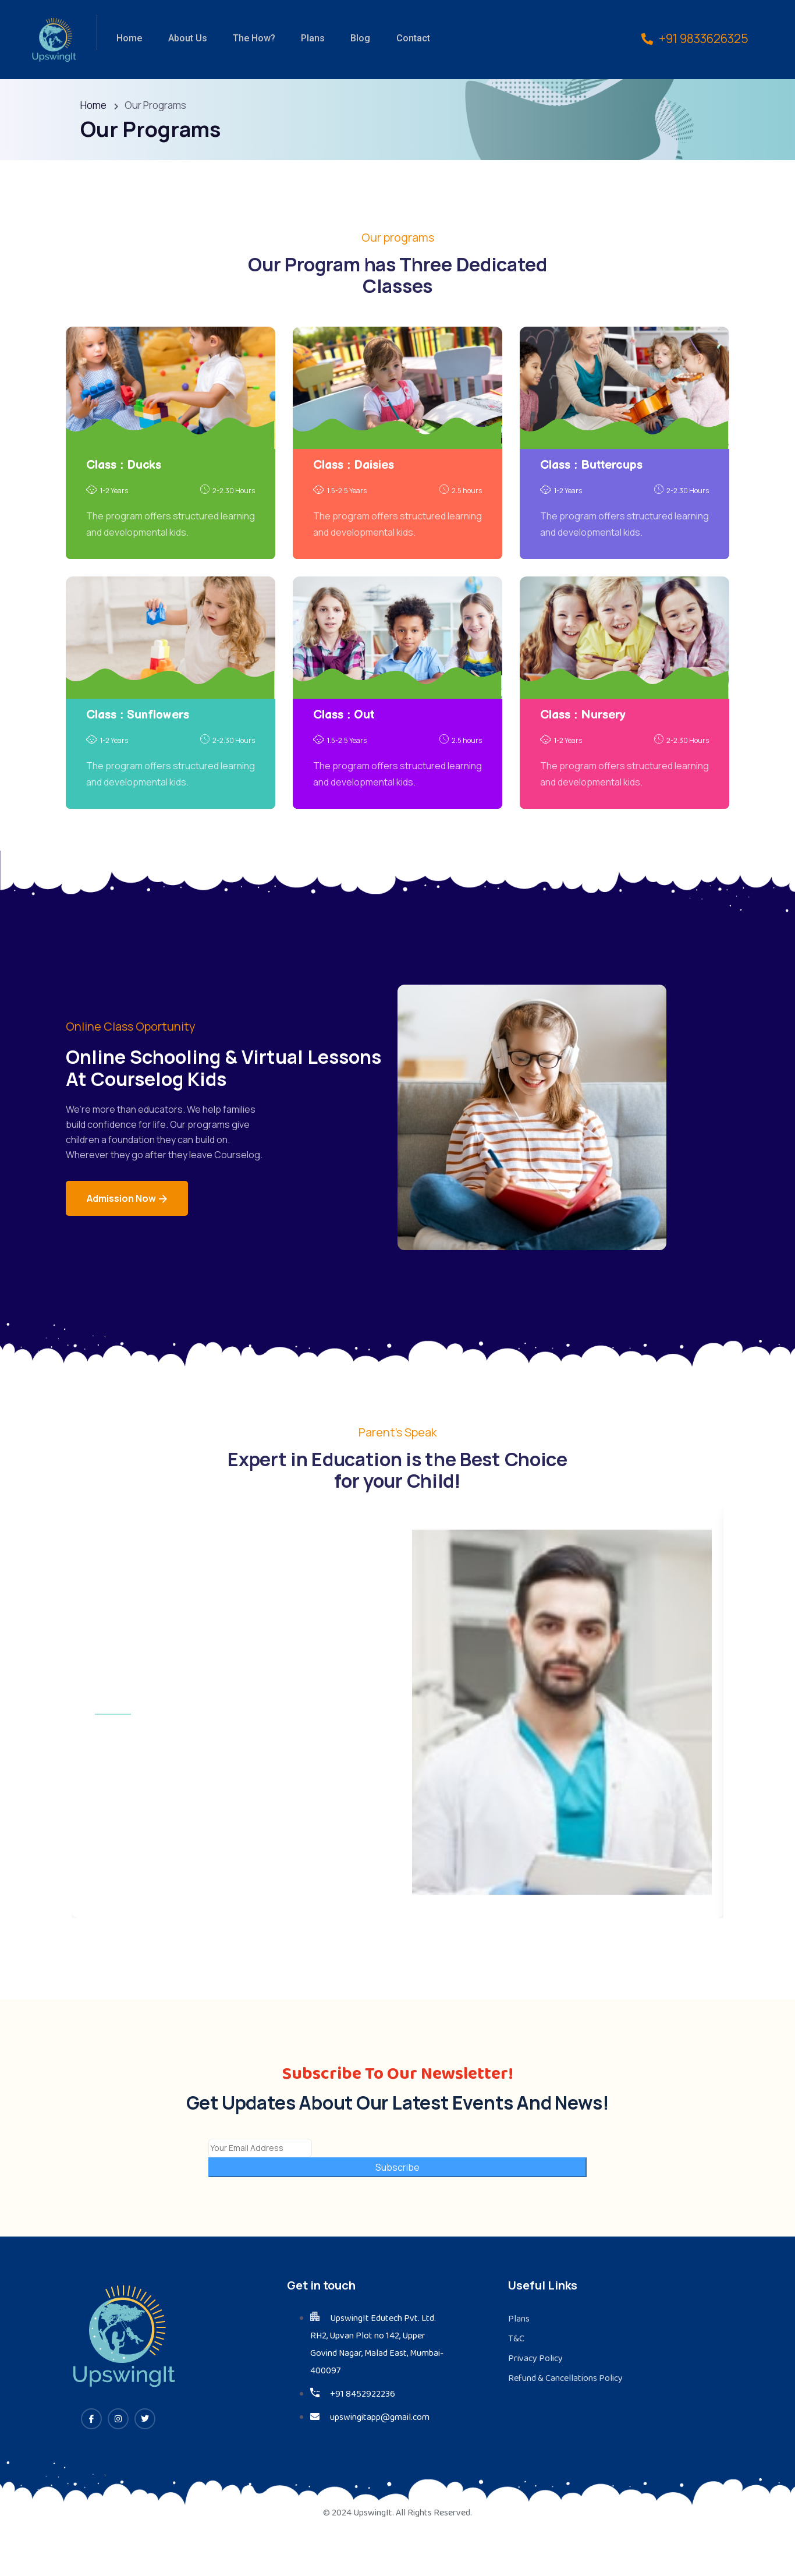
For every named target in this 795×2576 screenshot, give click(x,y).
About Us (183, 38)
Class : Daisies (354, 468)
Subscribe (397, 2207)
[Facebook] (91, 2458)
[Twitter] (144, 2458)
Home (127, 38)
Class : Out (343, 718)
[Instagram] (118, 2458)
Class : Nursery (583, 718)
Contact (401, 38)
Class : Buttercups (591, 468)
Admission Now (127, 1204)
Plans (305, 38)
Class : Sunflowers (137, 718)
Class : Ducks (123, 468)
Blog (351, 38)
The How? (248, 38)
